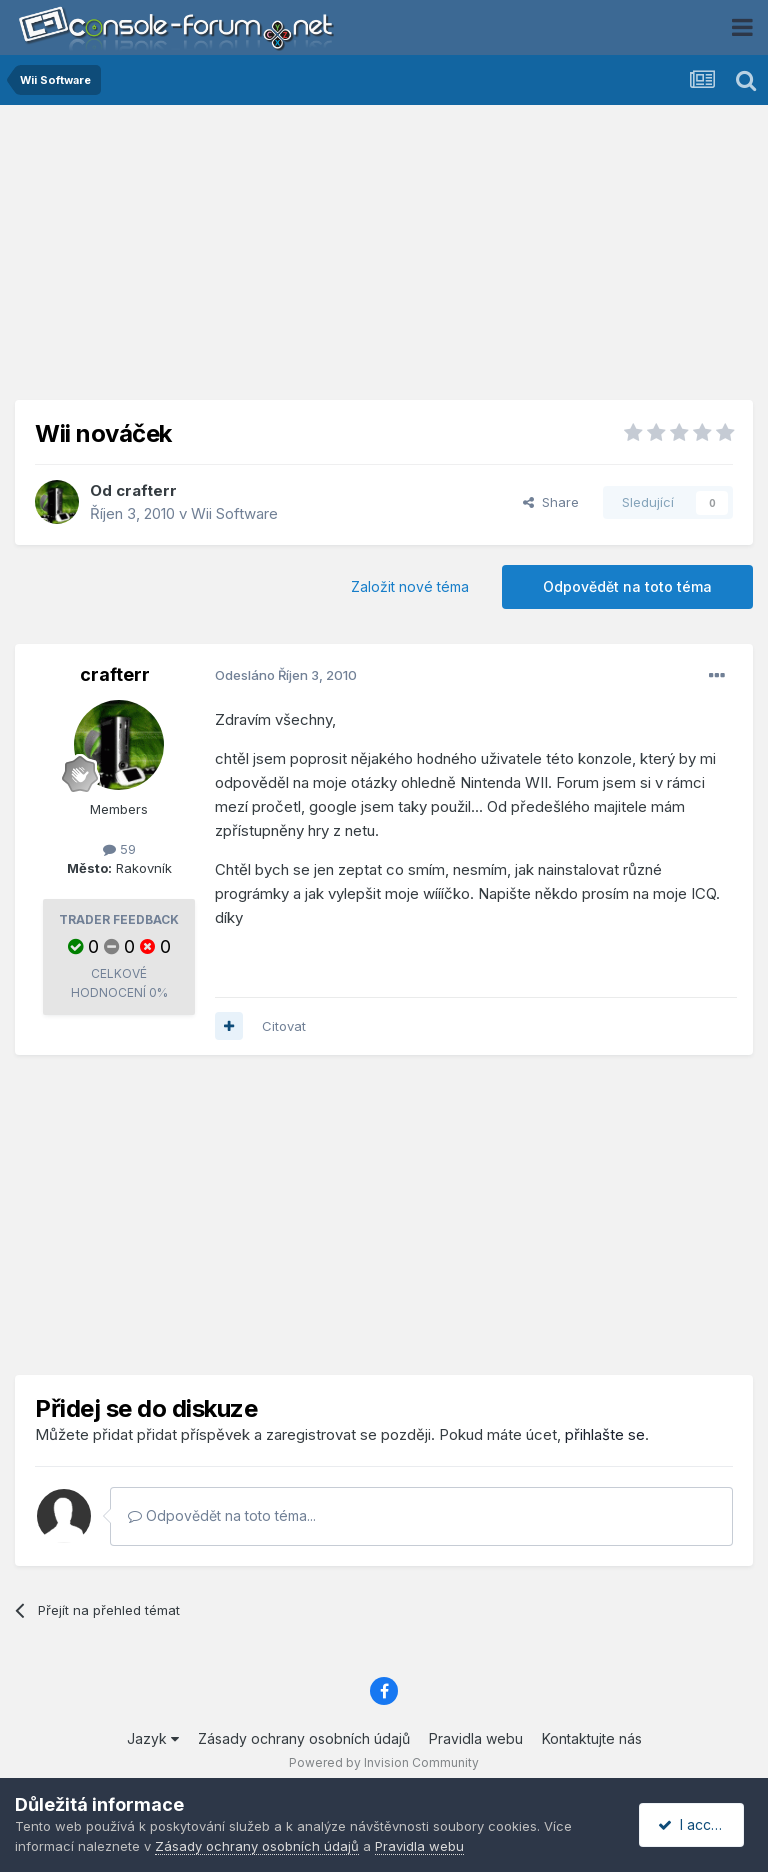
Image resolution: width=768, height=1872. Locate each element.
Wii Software (234, 513)
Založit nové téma (410, 586)
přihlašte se (605, 1434)
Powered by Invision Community (384, 1762)
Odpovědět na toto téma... (222, 1515)
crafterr (146, 490)
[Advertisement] (384, 260)
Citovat (284, 1026)
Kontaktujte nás (592, 1738)
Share (551, 502)
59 (119, 849)
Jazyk (153, 1738)
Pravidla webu (476, 1738)
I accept (694, 1824)
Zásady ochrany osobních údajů (304, 1738)
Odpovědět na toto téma (627, 586)
